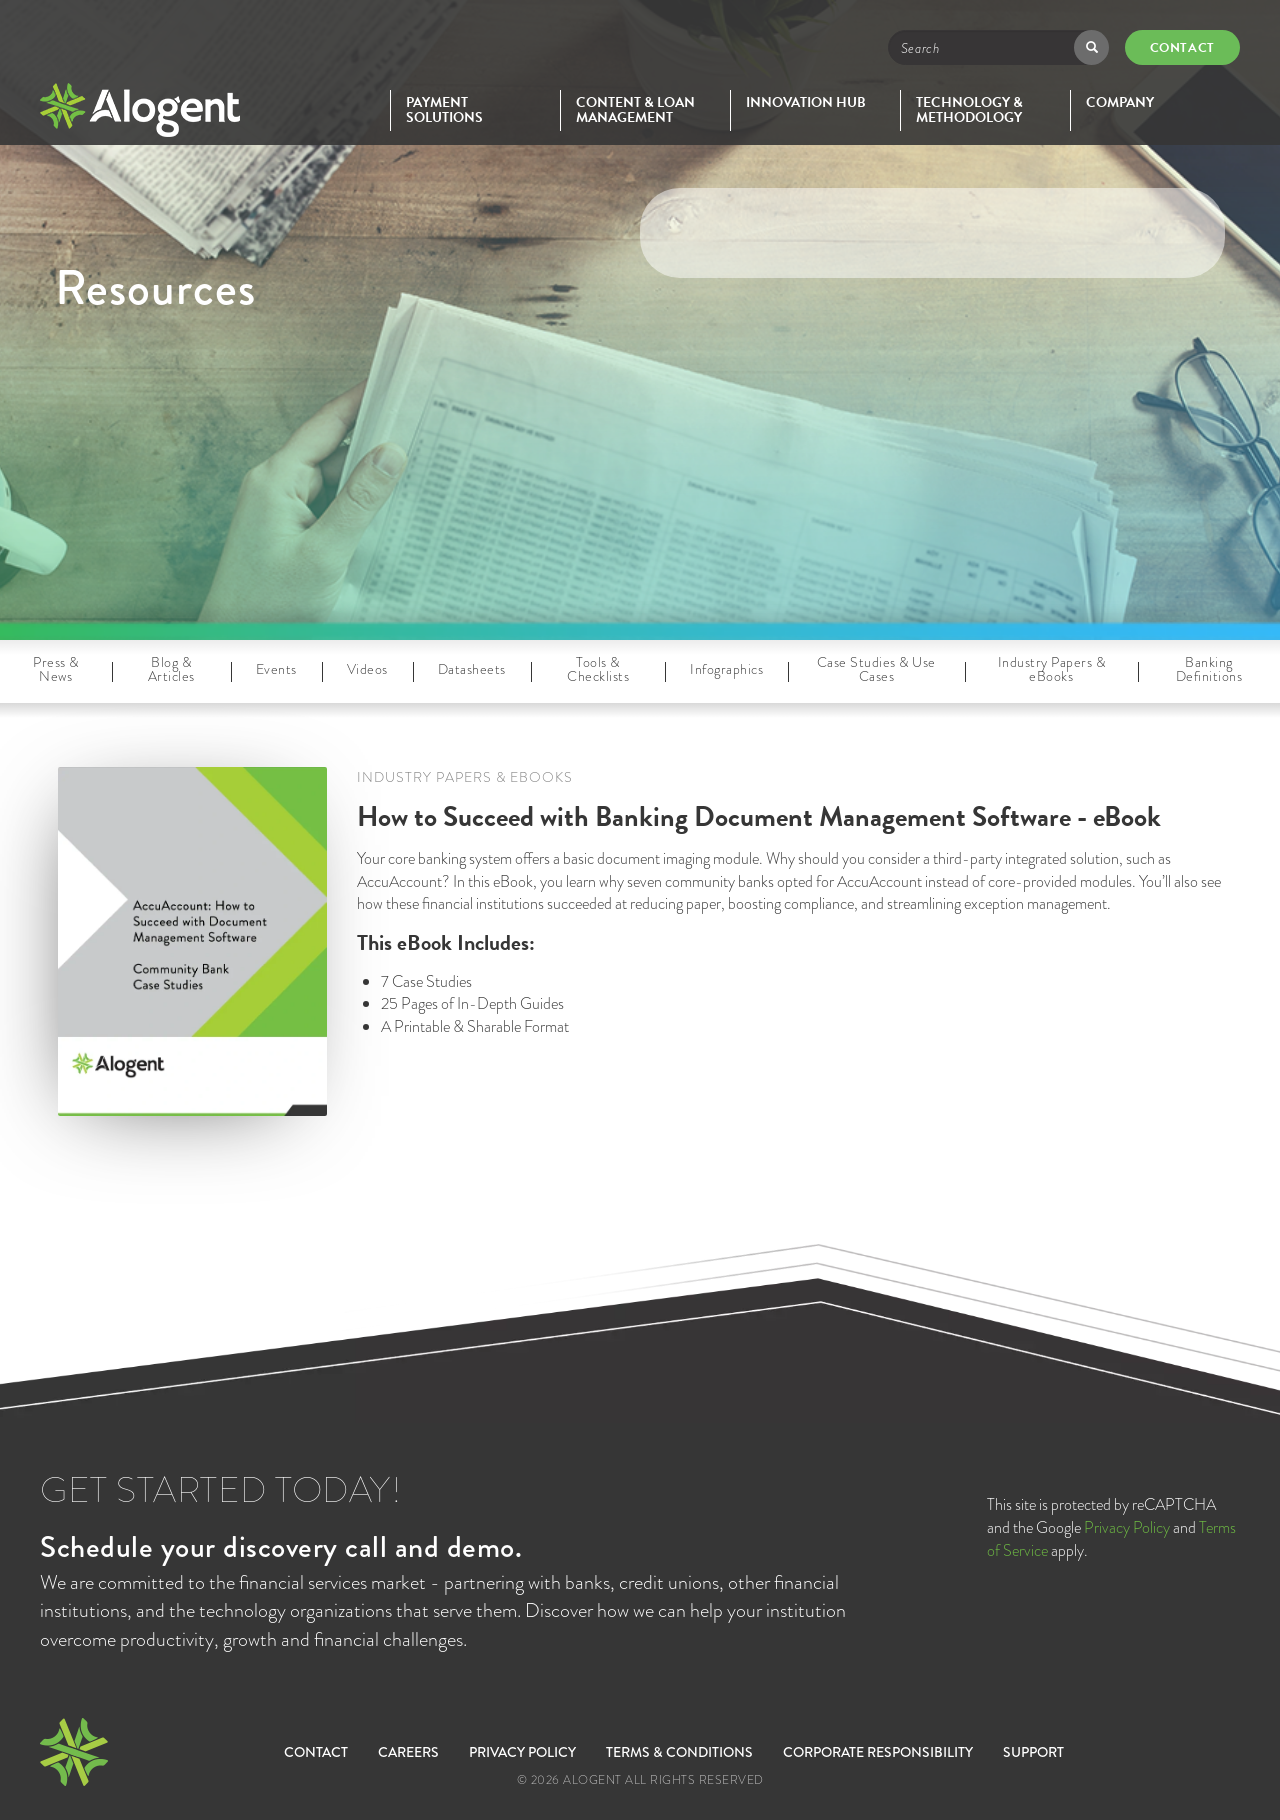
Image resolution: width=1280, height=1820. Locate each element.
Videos (367, 669)
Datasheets (472, 669)
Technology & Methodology (969, 110)
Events (276, 669)
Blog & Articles (171, 669)
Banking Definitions (1209, 669)
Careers (408, 1752)
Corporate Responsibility (878, 1752)
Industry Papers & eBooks (1052, 669)
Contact (1182, 48)
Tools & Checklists (598, 669)
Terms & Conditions (679, 1752)
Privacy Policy (1127, 1527)
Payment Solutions (444, 110)
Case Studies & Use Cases (876, 669)
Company (1120, 102)
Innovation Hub (806, 102)
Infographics (726, 669)
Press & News (56, 669)
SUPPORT (1033, 1752)
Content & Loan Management (635, 110)
